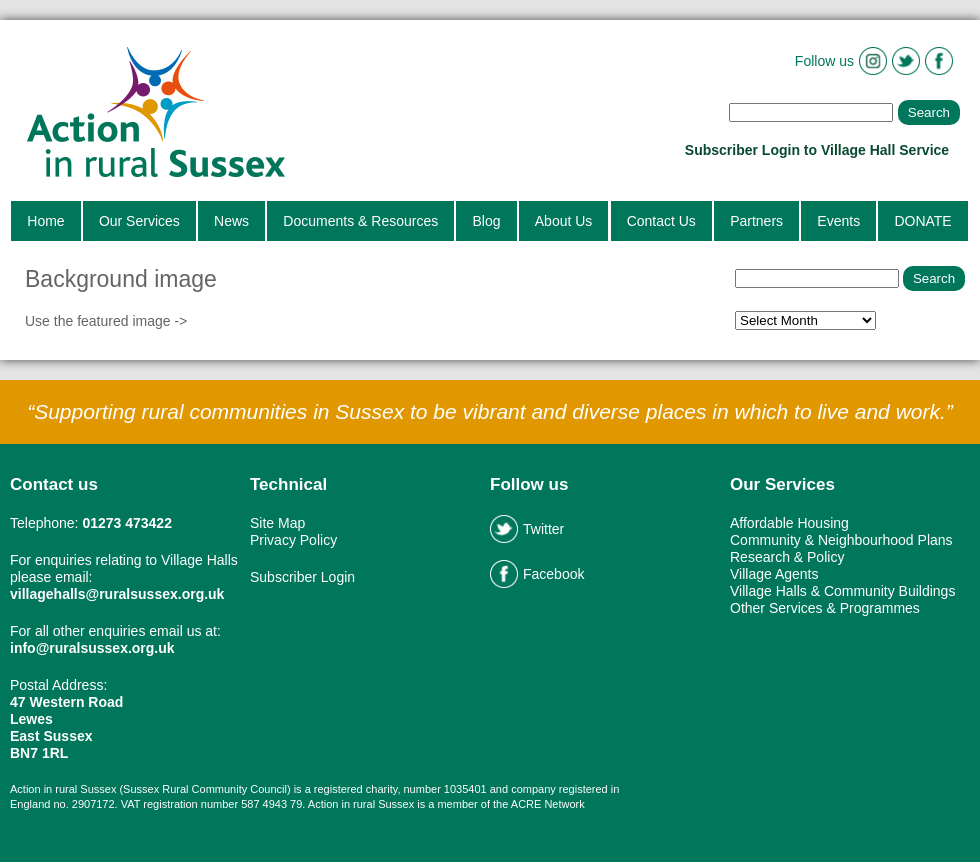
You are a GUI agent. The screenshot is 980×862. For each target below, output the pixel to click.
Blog (486, 221)
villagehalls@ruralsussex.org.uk (117, 594)
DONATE (922, 221)
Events (838, 221)
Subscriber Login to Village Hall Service (819, 150)
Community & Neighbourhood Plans (841, 540)
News (231, 221)
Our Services (139, 221)
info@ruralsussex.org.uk (92, 648)
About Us (564, 221)
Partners (756, 221)
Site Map (277, 523)
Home (45, 221)
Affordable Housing (789, 523)
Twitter (527, 529)
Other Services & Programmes (825, 608)
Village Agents (774, 574)
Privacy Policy (293, 540)
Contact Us (661, 221)
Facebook (537, 574)
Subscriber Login (302, 577)
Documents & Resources (360, 221)
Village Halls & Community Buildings (842, 591)
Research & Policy (787, 557)
